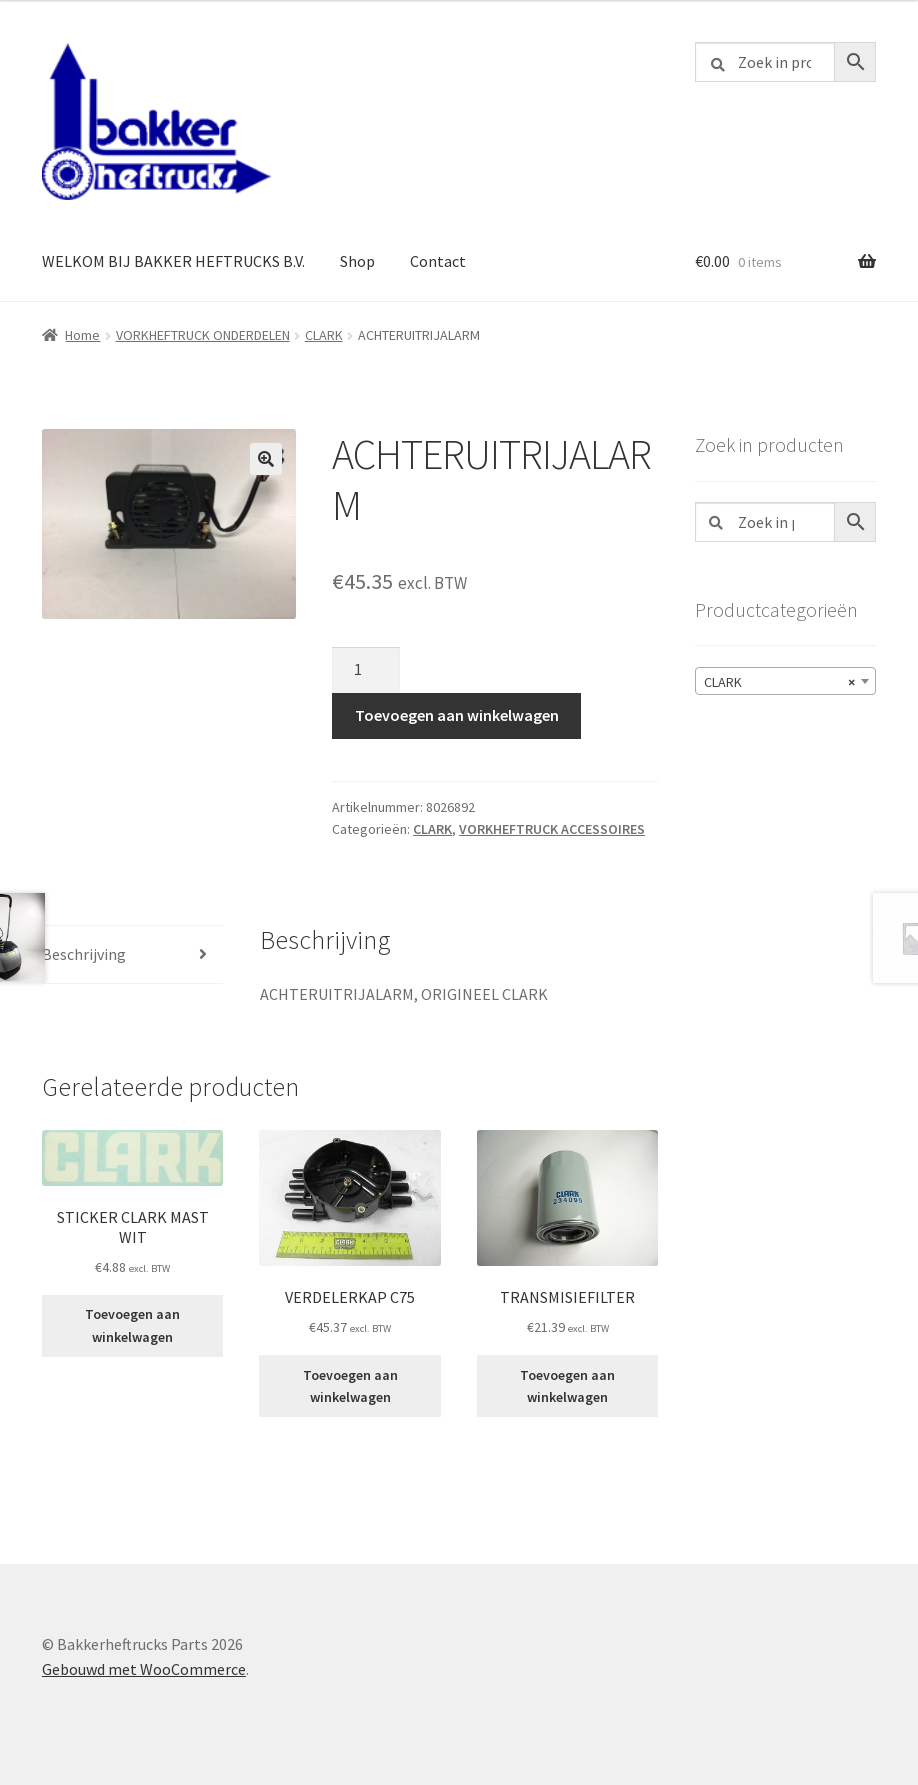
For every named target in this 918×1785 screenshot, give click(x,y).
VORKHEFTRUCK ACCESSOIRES (552, 829)
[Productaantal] (366, 670)
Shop (357, 261)
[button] (266, 459)
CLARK (324, 335)
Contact (438, 261)
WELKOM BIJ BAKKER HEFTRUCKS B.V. (173, 261)
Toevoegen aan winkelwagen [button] (132, 1325)
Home (82, 335)
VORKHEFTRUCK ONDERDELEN (203, 335)
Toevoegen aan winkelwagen (457, 715)
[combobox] (785, 681)
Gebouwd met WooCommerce (144, 1669)
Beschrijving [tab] (84, 954)
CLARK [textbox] (779, 682)
